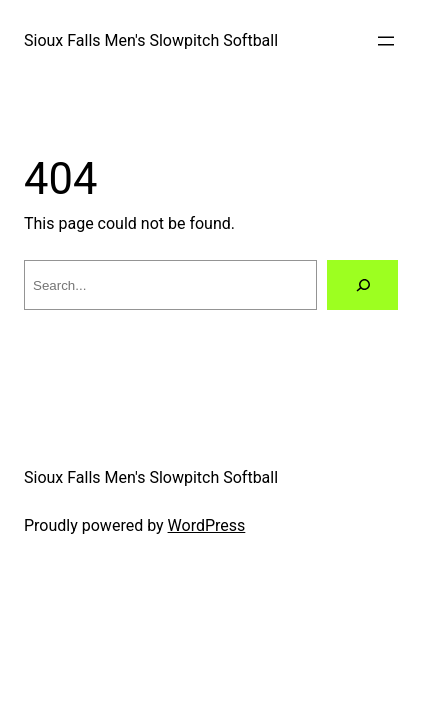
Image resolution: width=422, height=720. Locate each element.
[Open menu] (386, 41)
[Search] (362, 284)
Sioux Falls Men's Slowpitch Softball (151, 40)
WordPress (207, 525)
